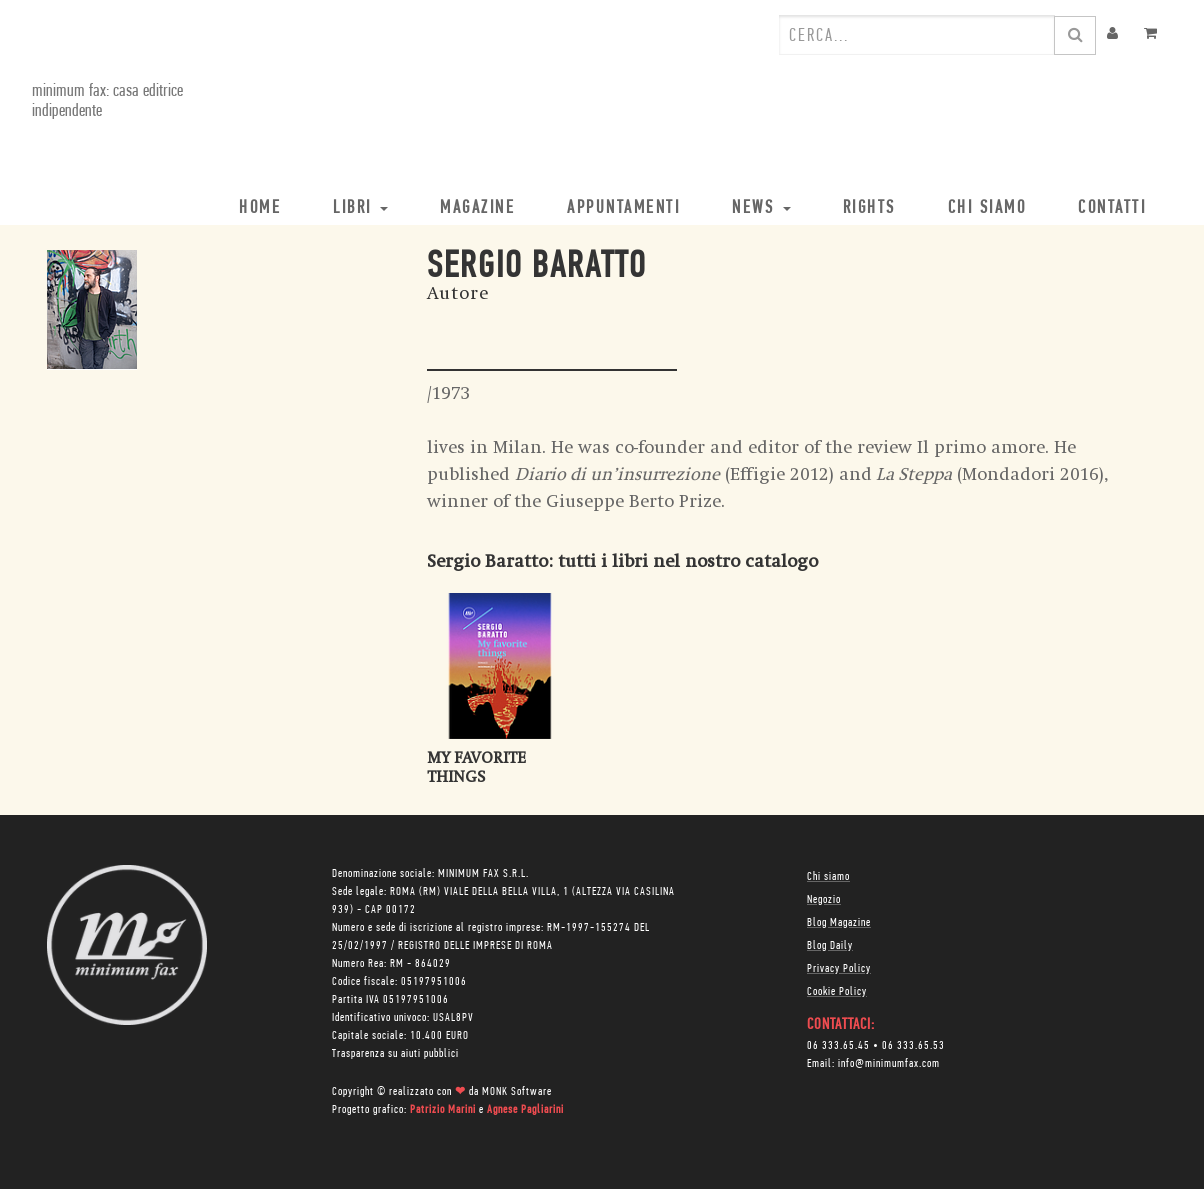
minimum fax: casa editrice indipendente (107, 101)
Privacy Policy (839, 969)
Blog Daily (830, 946)
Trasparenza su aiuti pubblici (395, 1054)
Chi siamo (828, 877)
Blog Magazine (839, 923)
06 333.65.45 (838, 1046)
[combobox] (917, 35)
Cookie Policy (837, 992)
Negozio (824, 900)
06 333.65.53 (913, 1046)
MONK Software (517, 1092)
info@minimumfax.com (889, 1064)
